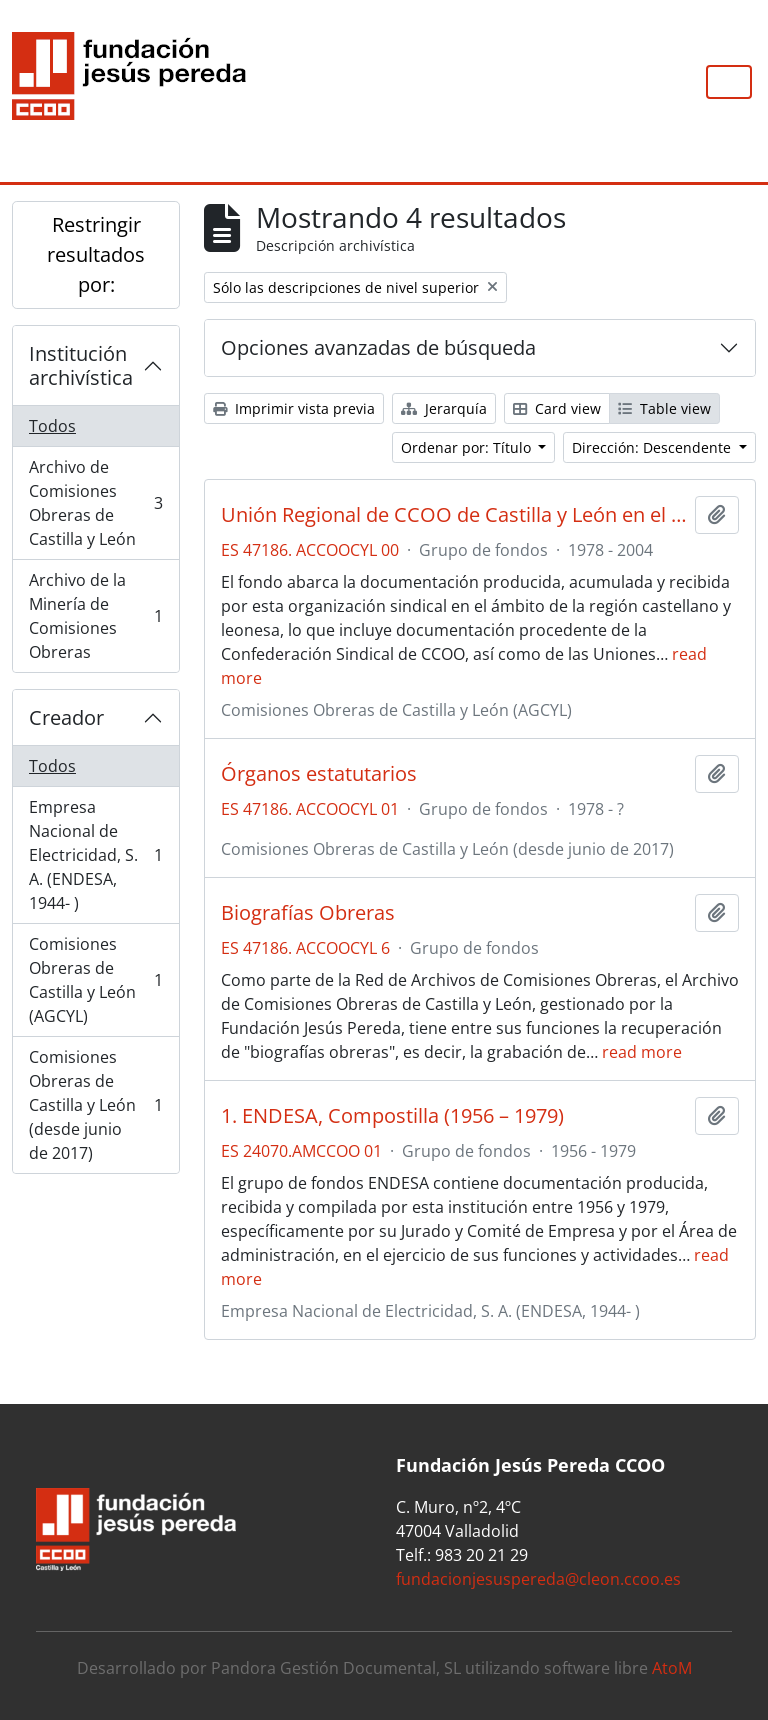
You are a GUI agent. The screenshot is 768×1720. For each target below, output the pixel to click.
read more (642, 1052)
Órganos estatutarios (319, 774)
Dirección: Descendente (653, 447)
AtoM (672, 1668)
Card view (557, 408)
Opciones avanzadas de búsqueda (378, 347)
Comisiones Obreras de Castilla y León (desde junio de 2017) (95, 1105)
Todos (52, 426)
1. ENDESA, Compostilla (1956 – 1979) (392, 1116)
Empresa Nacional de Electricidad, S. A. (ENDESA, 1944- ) (95, 855)
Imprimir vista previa (294, 408)
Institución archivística (81, 365)
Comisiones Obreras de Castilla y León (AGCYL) (95, 980)
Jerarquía (444, 408)
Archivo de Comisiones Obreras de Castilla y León (95, 503)
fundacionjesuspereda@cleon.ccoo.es (538, 1579)
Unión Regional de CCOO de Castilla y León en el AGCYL (454, 515)
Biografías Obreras (308, 913)
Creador (66, 717)
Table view (664, 408)
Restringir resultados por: (96, 254)
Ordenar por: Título (468, 447)
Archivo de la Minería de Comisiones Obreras (95, 616)
